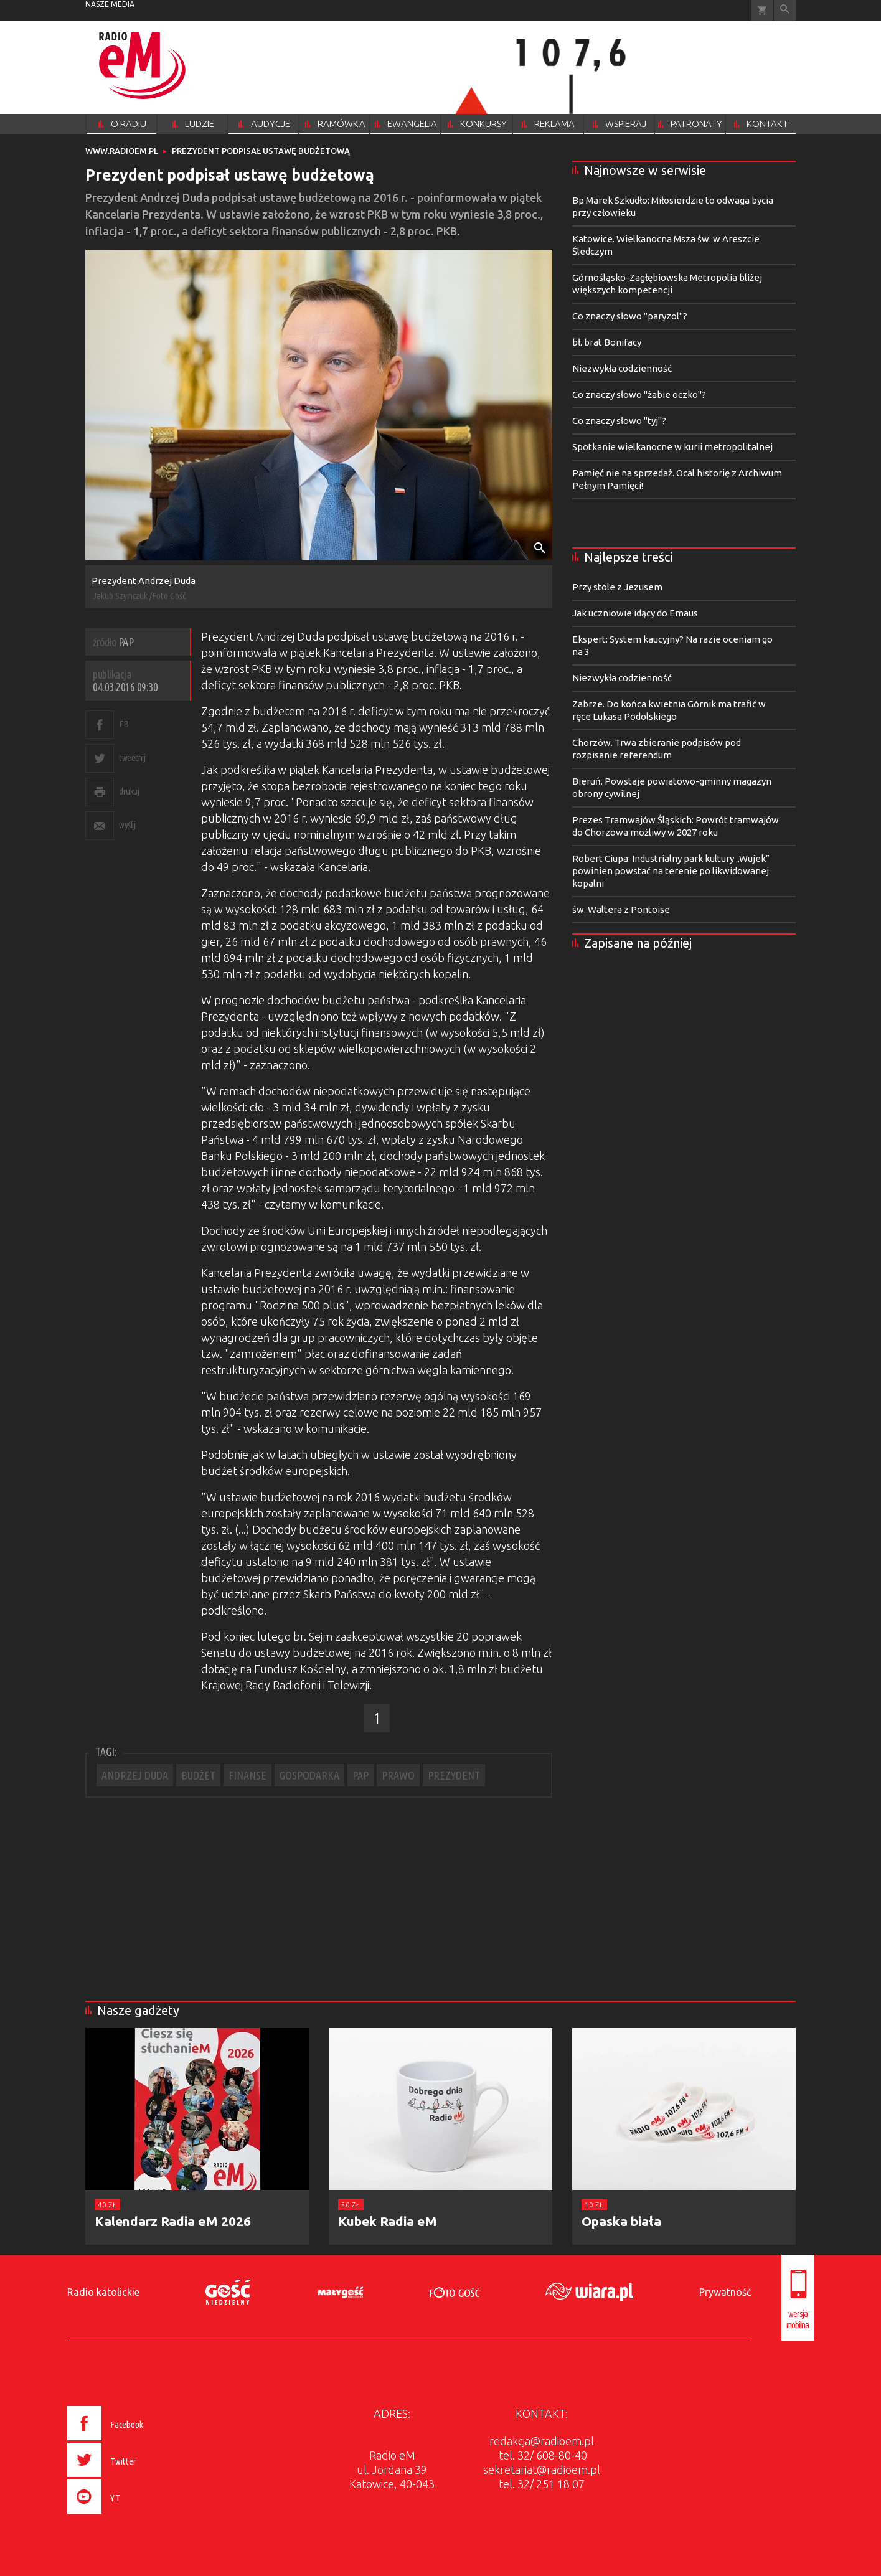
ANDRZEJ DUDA (134, 1775)
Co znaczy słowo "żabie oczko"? (639, 394)
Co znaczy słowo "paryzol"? (629, 316)
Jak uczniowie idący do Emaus (635, 613)
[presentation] (131, 2516)
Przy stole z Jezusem (617, 587)
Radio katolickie (103, 2292)
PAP (360, 1775)
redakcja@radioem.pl (541, 2441)
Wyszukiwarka (785, 10)
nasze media (109, 4)
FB (123, 724)
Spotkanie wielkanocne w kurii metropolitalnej (672, 446)
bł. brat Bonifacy (606, 342)
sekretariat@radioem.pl (541, 2469)
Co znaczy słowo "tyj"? (619, 420)
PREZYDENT (454, 1775)
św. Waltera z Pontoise (621, 909)
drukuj (129, 791)
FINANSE (247, 1775)
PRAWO (398, 1775)
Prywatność (725, 2292)
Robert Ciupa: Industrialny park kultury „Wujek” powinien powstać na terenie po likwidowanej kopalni (671, 871)
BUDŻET (198, 1775)
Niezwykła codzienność (622, 368)
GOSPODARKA (309, 1775)
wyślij (127, 824)
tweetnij (132, 757)
